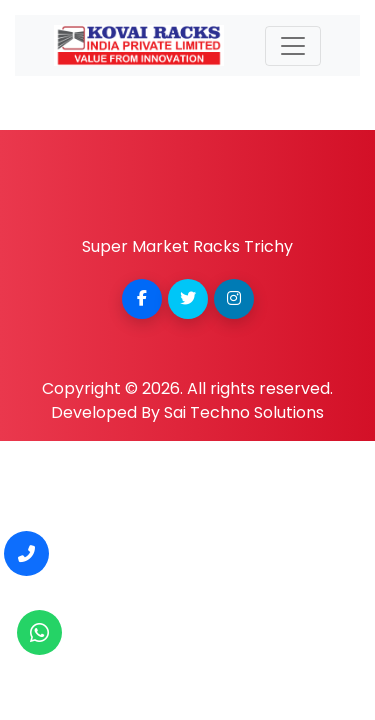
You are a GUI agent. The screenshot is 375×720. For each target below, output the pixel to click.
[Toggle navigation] (293, 46)
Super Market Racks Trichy (187, 246)
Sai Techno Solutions (244, 412)
